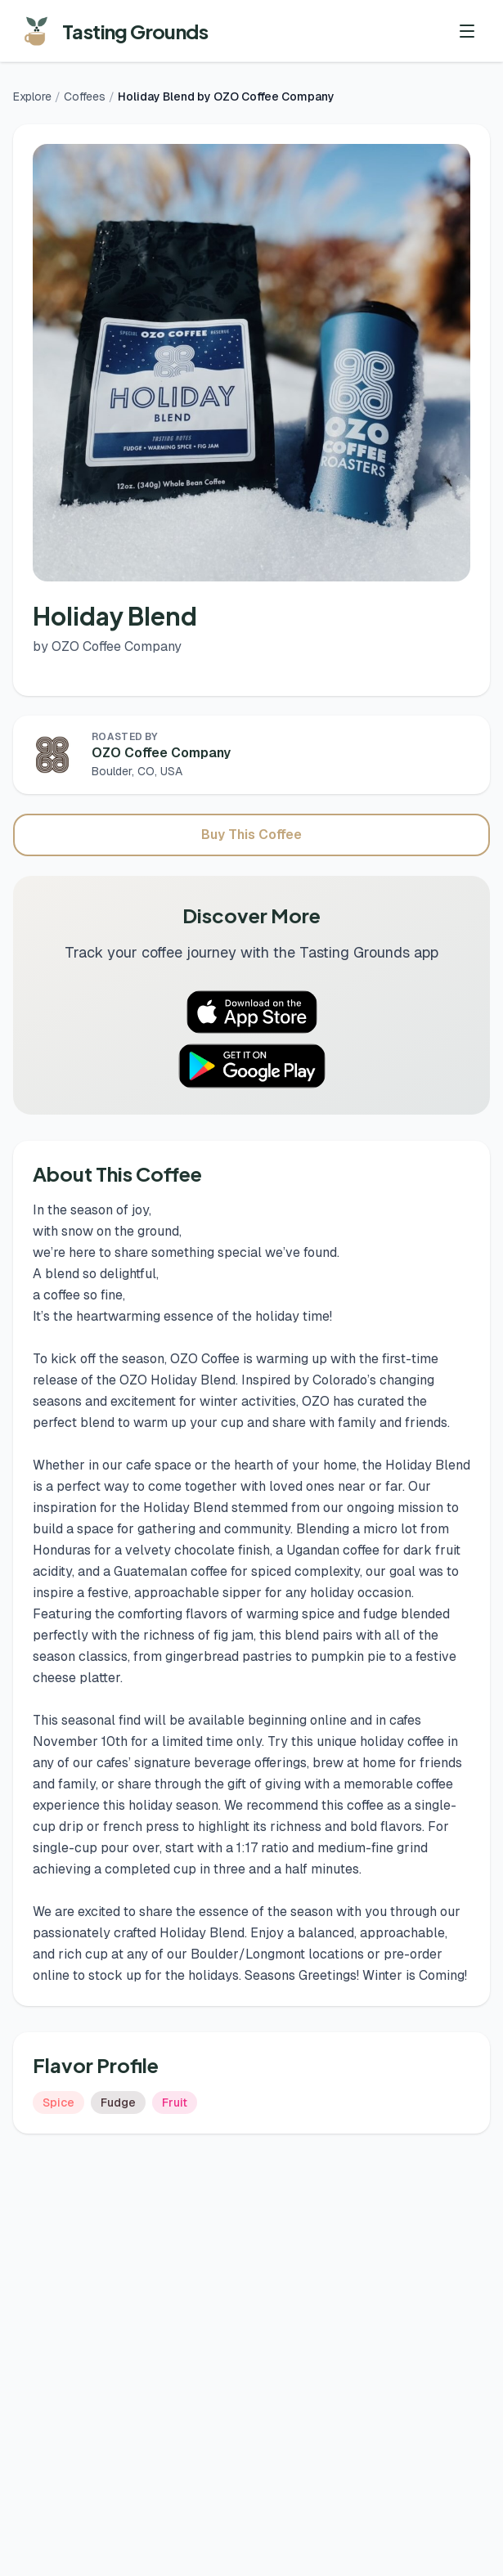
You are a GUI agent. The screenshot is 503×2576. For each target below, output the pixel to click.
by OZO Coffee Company (107, 646)
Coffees (85, 96)
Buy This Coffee (251, 834)
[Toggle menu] (467, 31)
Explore (32, 96)
